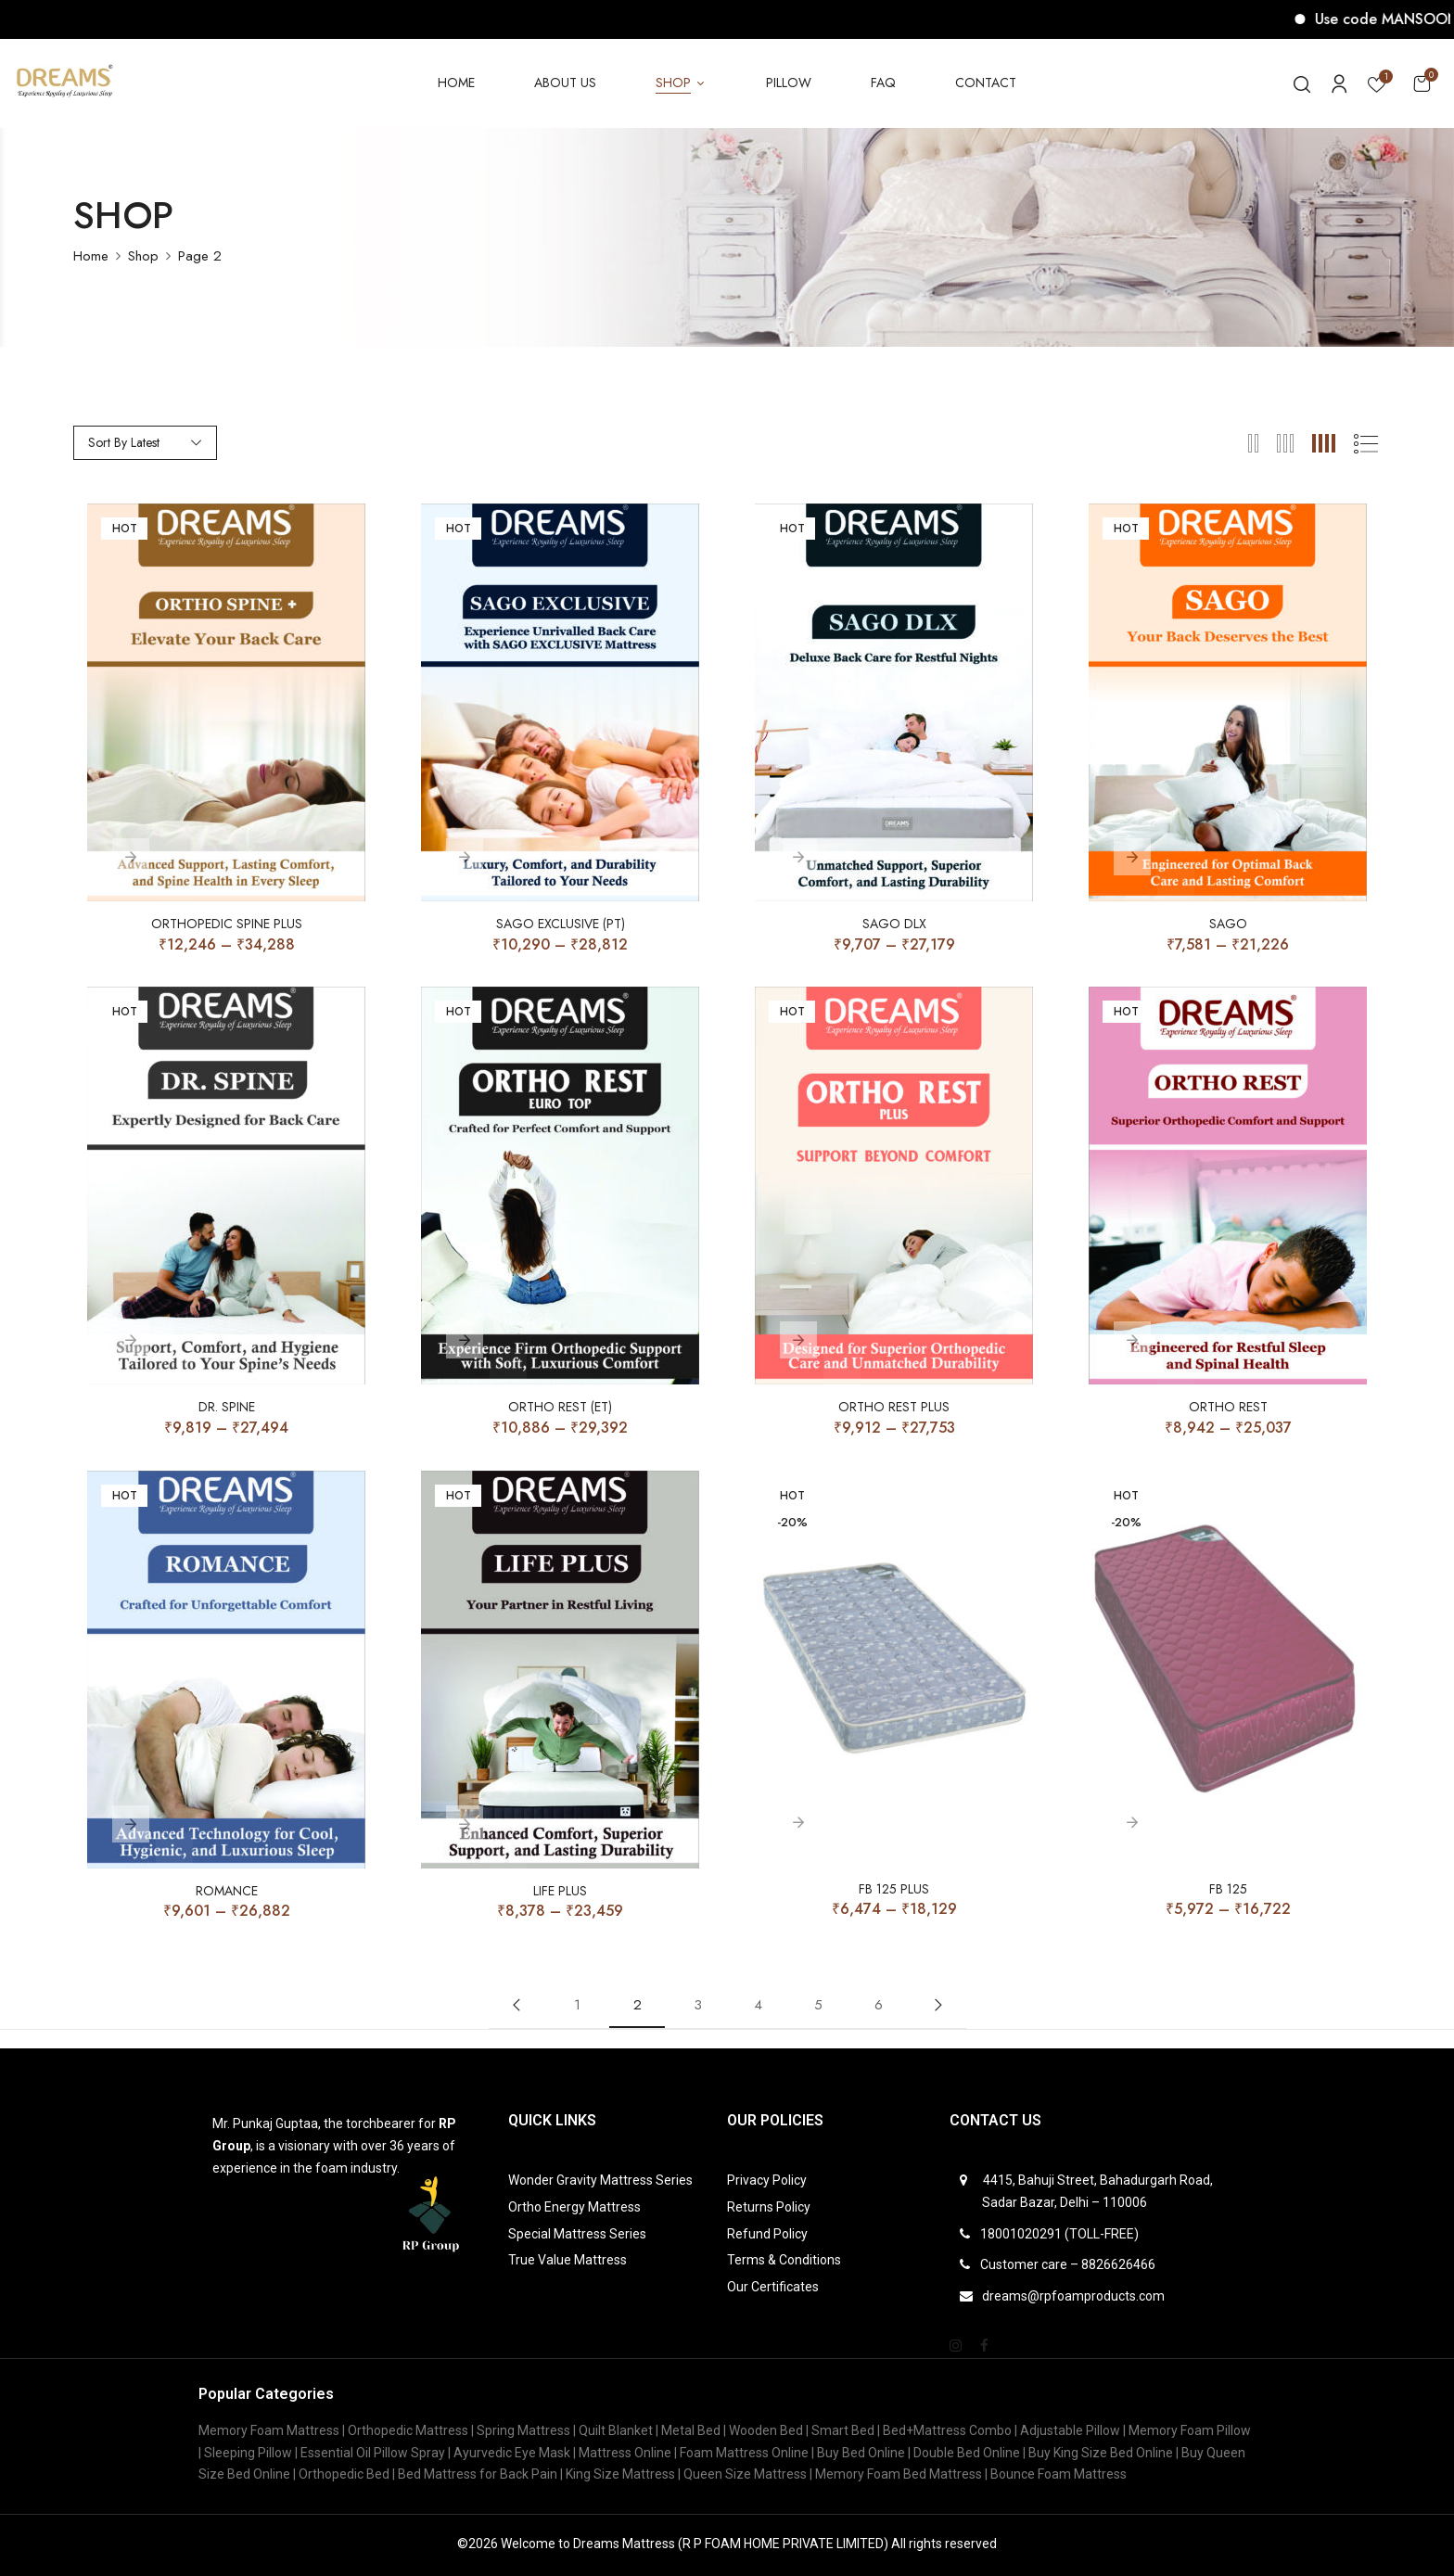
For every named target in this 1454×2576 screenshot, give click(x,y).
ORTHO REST (1228, 1407)
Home (90, 256)
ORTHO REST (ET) (560, 1407)
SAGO (1228, 924)
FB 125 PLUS (894, 1889)
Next (938, 2005)
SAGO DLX (894, 924)
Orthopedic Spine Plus (226, 924)
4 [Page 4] (758, 2005)
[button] (1421, 83)
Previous (516, 2005)
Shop (143, 256)
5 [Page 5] (818, 2005)
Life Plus (560, 1891)
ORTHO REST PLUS (894, 1407)
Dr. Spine (226, 1407)
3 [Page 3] (698, 2005)
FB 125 (1228, 1889)
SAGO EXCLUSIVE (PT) (560, 924)
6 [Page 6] (878, 2005)
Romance (227, 1891)
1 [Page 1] (577, 2005)
